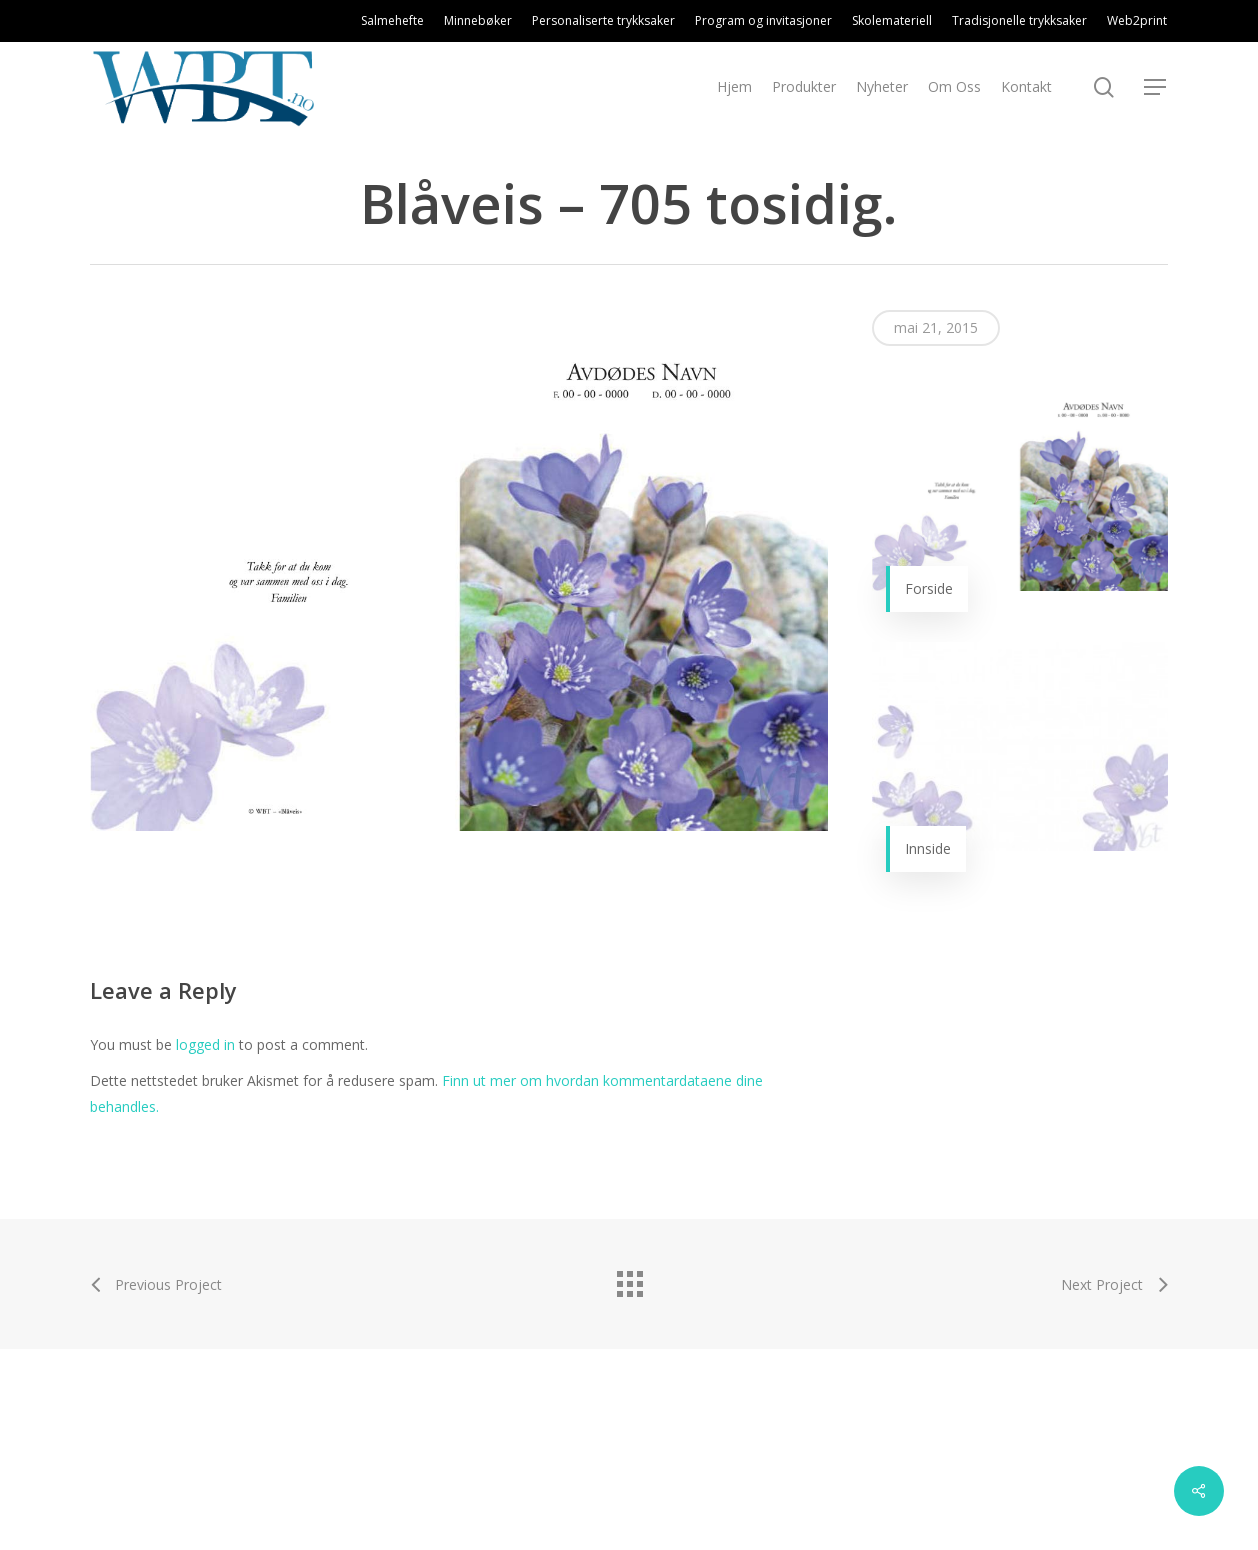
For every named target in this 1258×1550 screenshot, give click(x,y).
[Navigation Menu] (1156, 87)
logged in (205, 1044)
